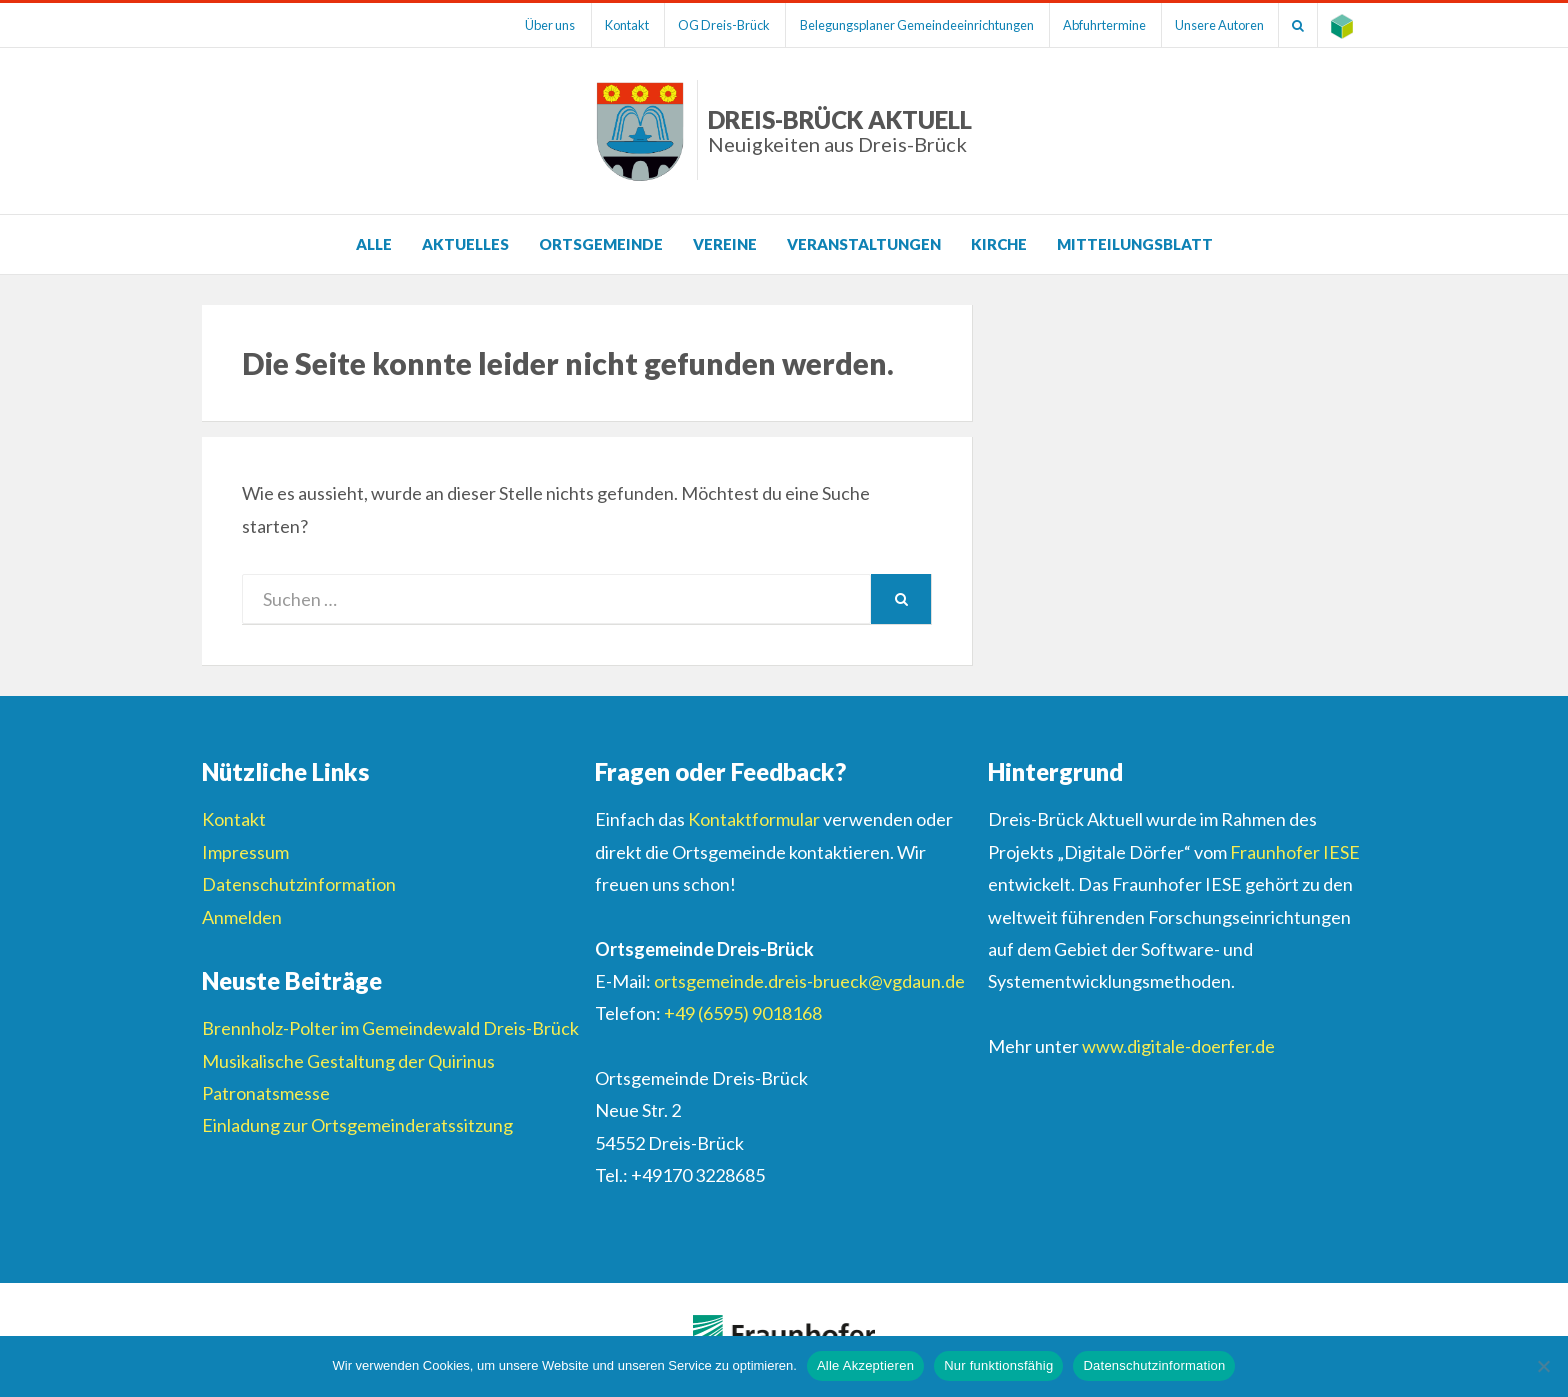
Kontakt (604, 25)
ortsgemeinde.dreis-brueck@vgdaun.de (809, 981)
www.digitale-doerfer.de (1178, 1046)
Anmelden (242, 917)
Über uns (524, 25)
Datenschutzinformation (299, 884)
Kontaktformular (754, 819)
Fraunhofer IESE (1295, 852)
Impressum (245, 852)
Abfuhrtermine (1092, 25)
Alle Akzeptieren (865, 1365)
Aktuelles (465, 244)
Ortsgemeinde (601, 244)
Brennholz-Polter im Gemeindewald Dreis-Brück (390, 1028)
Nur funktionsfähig (998, 1365)
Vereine (725, 244)
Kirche (999, 244)
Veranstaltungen (864, 244)
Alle (374, 244)
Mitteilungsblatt (1135, 244)
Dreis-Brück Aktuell (840, 130)
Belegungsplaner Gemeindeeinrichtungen (901, 25)
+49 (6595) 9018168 (743, 1013)
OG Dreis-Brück (705, 25)
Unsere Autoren (1211, 25)
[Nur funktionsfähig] (1543, 1366)
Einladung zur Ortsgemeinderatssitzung (357, 1125)
